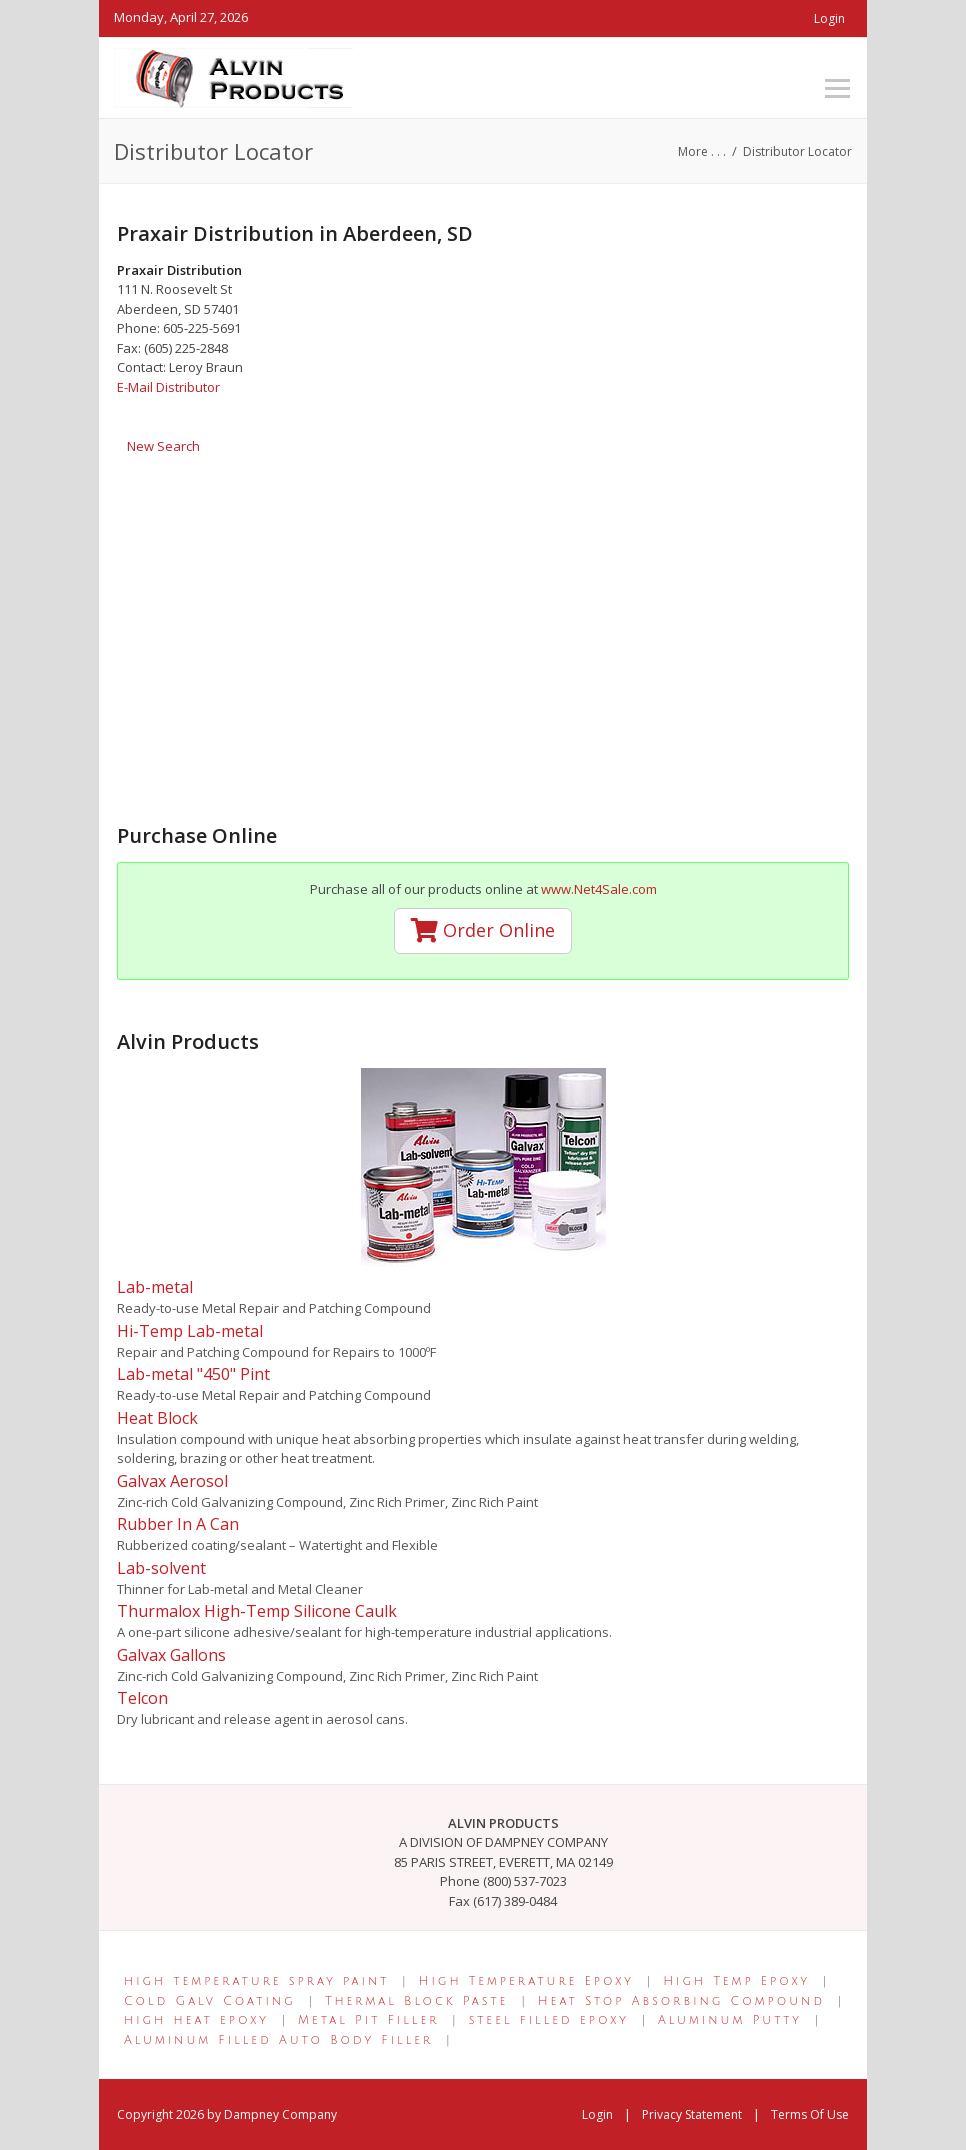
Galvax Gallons (171, 1655)
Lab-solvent (161, 1568)
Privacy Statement (692, 2114)
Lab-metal (155, 1287)
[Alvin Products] (233, 76)
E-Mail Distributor (168, 387)
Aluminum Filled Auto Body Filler (278, 2040)
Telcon (142, 1698)
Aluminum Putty (730, 2020)
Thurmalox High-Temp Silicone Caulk (257, 1611)
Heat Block (157, 1418)
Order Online (483, 930)
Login (829, 18)
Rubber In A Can (178, 1524)
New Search (163, 446)
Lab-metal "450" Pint (193, 1374)
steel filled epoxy (549, 2020)
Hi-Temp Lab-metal (190, 1331)
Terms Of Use (810, 2114)
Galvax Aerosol (172, 1481)
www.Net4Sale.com (599, 889)
